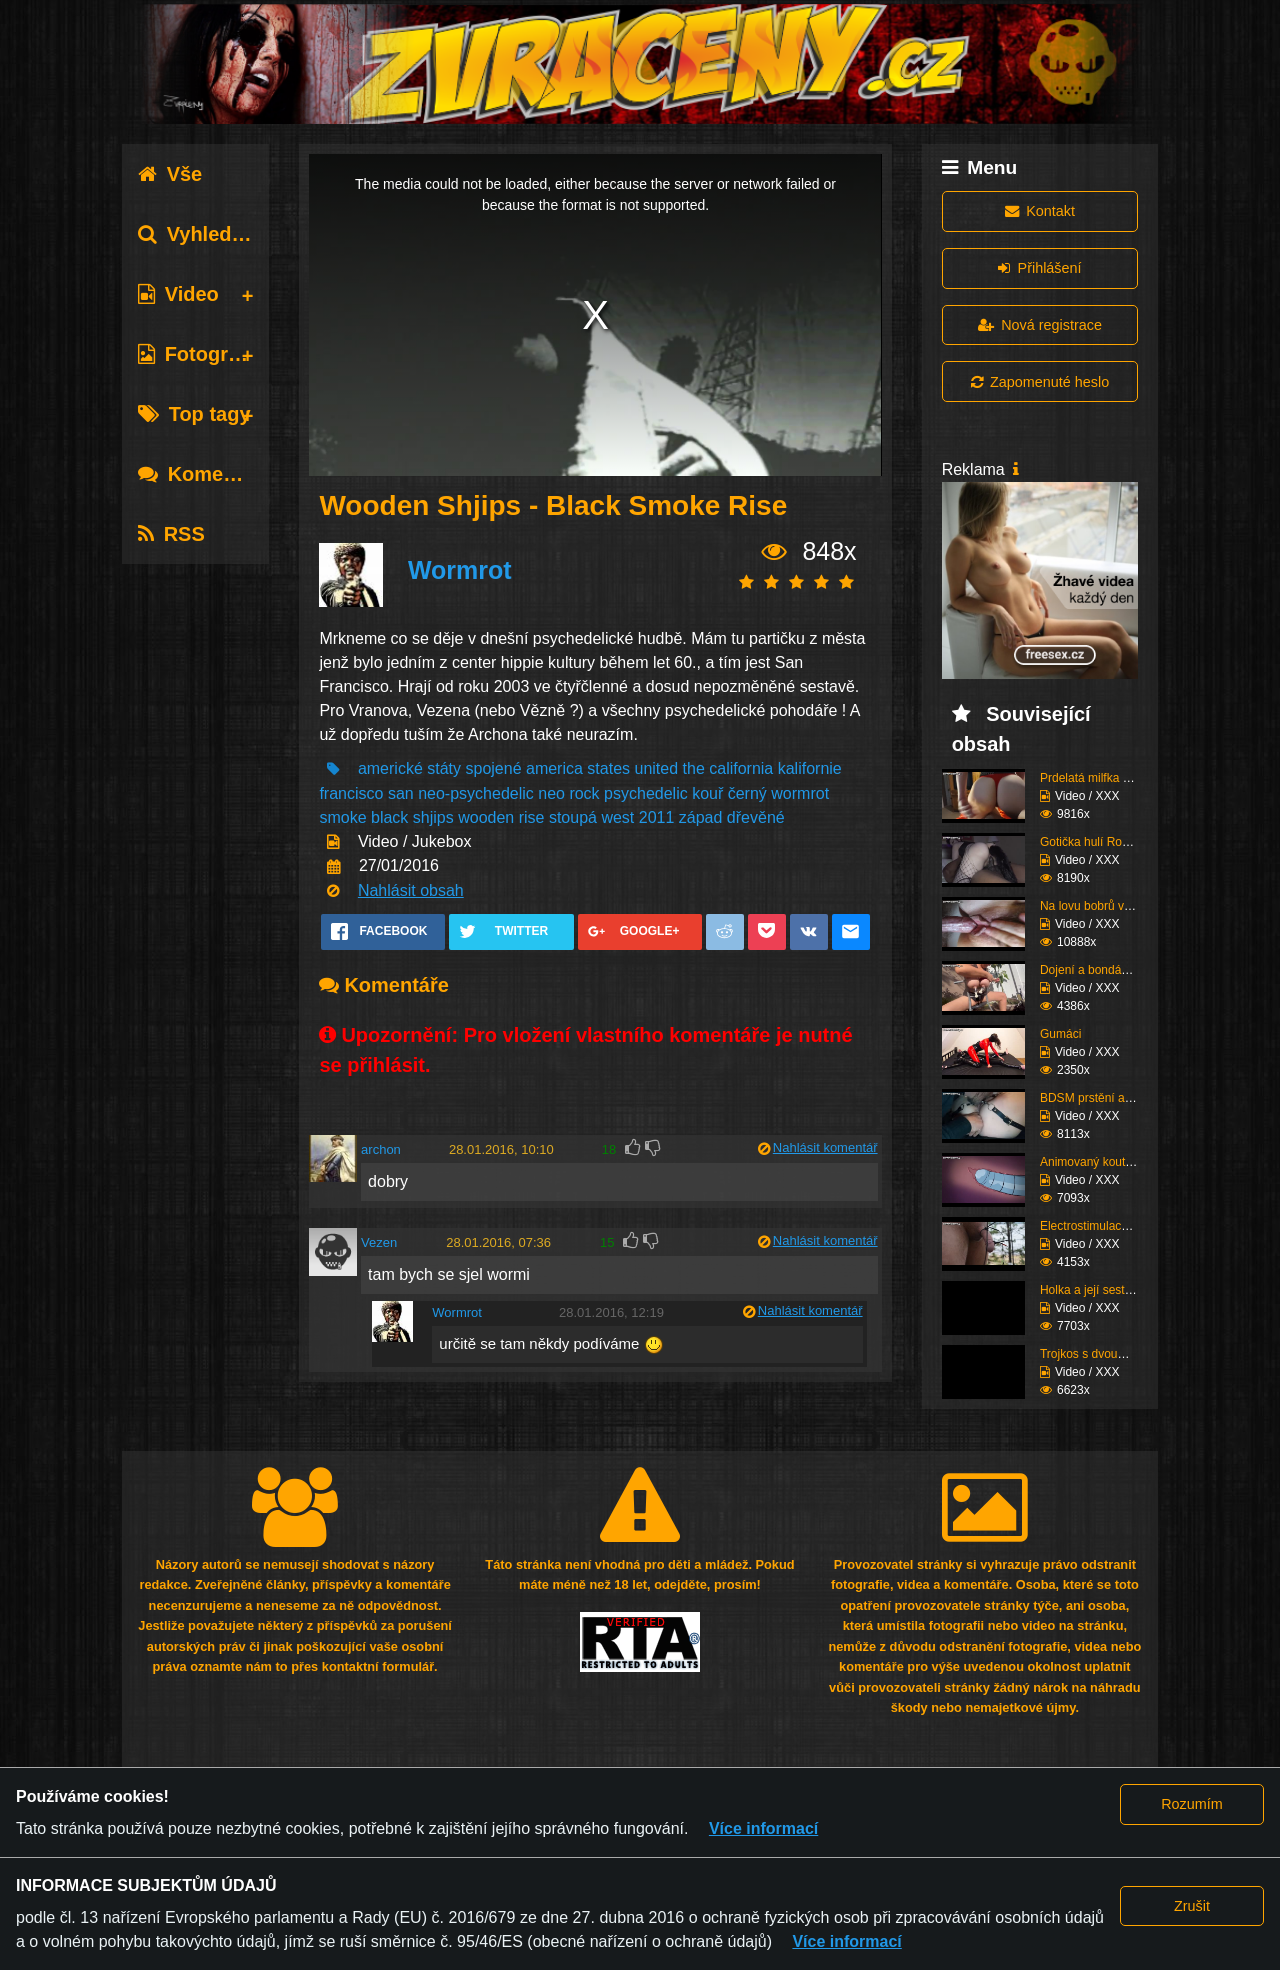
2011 (657, 817)
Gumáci (1060, 1034)
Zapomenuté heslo (1040, 382)
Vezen (379, 1242)
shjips (433, 817)
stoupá (573, 817)
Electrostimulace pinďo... (1105, 1226)
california (741, 768)
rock (584, 793)
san (401, 793)
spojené (493, 768)
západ (701, 817)
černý (747, 793)
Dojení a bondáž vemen (1103, 970)
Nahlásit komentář (825, 1147)
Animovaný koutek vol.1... (1108, 1162)
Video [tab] (178, 294)
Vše (170, 174)
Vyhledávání (210, 234)
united (656, 768)
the (694, 768)
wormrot (800, 793)
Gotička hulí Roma (1089, 842)
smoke (342, 817)
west (617, 817)
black (389, 817)
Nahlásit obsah (411, 890)
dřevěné (756, 817)
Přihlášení (1039, 268)
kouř (707, 793)
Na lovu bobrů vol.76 (1095, 906)
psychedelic (646, 793)
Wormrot (460, 570)
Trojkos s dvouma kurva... (1108, 1354)
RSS (171, 534)
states (608, 768)
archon (381, 1149)
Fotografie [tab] (200, 354)
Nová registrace (1040, 325)
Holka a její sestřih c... (1098, 1290)
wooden (486, 817)
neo (551, 793)
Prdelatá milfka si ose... (1102, 778)
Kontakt (1040, 211)
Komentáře (205, 474)
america (554, 768)
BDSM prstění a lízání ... (1105, 1098)
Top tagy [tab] (194, 414)
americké (390, 768)
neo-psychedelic (476, 793)
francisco (351, 793)
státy (444, 768)
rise (532, 817)
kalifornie (810, 768)
